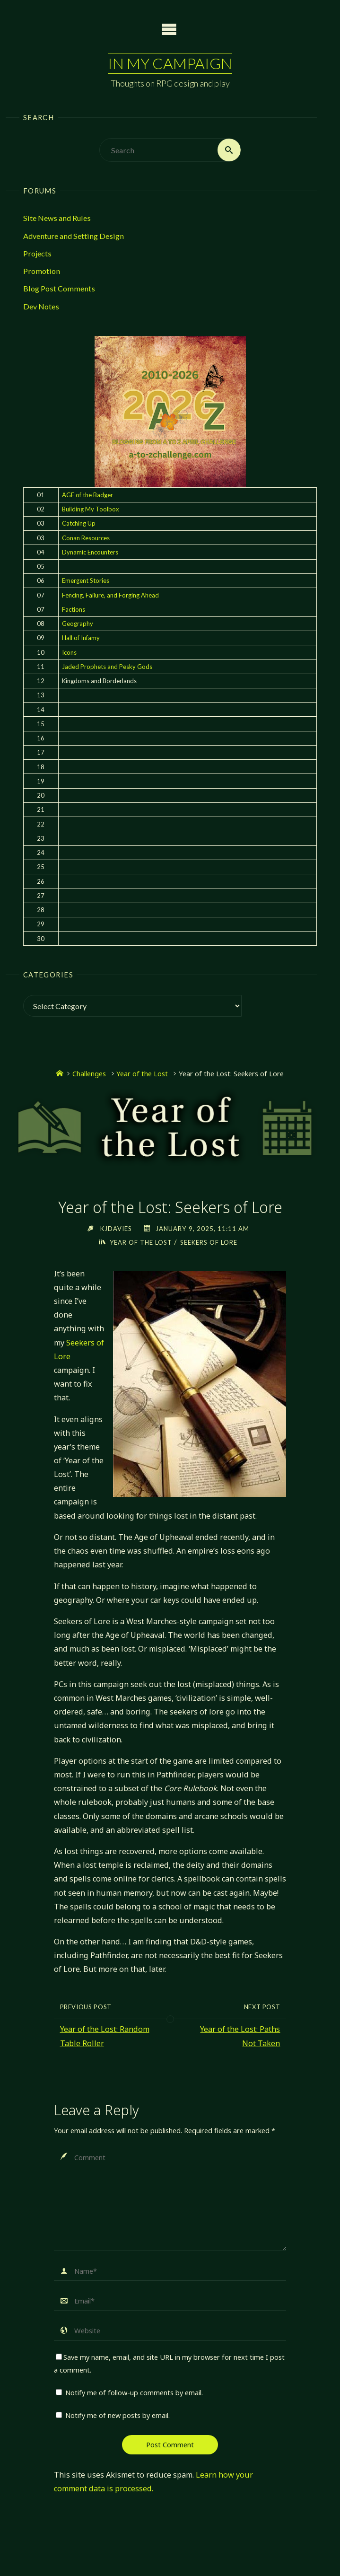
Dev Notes (41, 306)
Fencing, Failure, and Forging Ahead (110, 595)
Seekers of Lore (209, 1242)
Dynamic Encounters (90, 552)
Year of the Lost (142, 1073)
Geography (77, 623)
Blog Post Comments (59, 288)
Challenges (89, 1073)
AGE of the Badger (87, 495)
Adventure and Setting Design (73, 235)
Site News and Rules (57, 217)
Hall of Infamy (81, 638)
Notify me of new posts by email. (117, 2415)
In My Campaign (170, 63)
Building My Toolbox (90, 509)
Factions (73, 609)
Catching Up (79, 523)
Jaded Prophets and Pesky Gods (107, 666)
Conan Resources (86, 538)
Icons (69, 652)
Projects (37, 253)
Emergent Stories (85, 580)
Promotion (41, 270)
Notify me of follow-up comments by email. (134, 2392)
